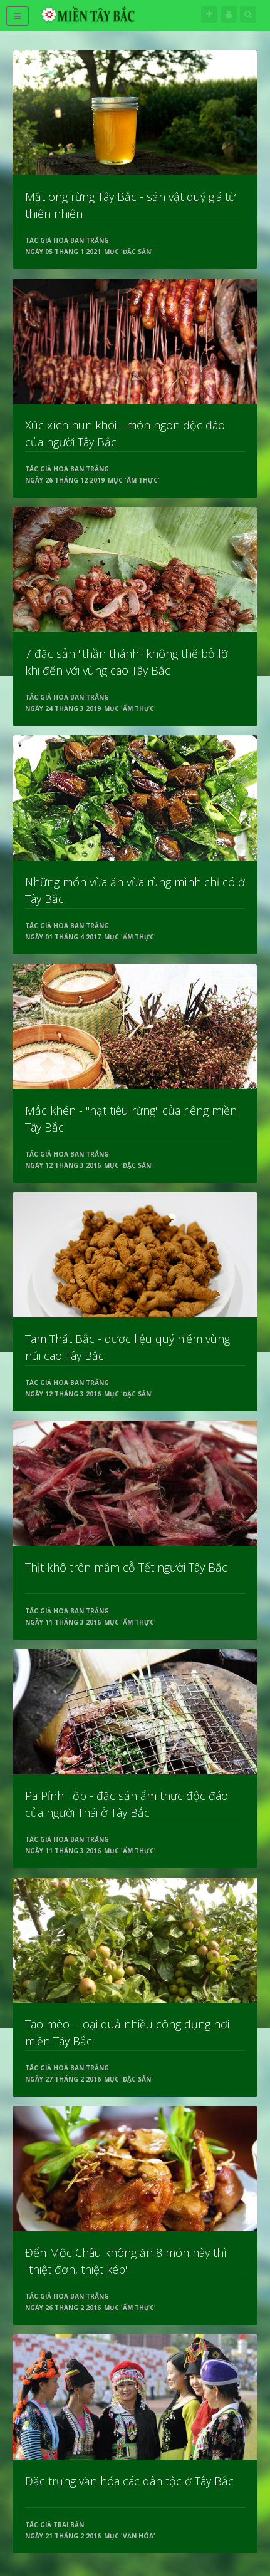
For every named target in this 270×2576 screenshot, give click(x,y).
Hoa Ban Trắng (81, 240)
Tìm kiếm (248, 14)
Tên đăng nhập (229, 14)
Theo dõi (209, 14)
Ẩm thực (142, 480)
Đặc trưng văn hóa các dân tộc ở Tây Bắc (129, 2480)
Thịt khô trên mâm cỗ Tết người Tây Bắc (126, 1567)
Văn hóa (138, 2536)
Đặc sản (137, 251)
